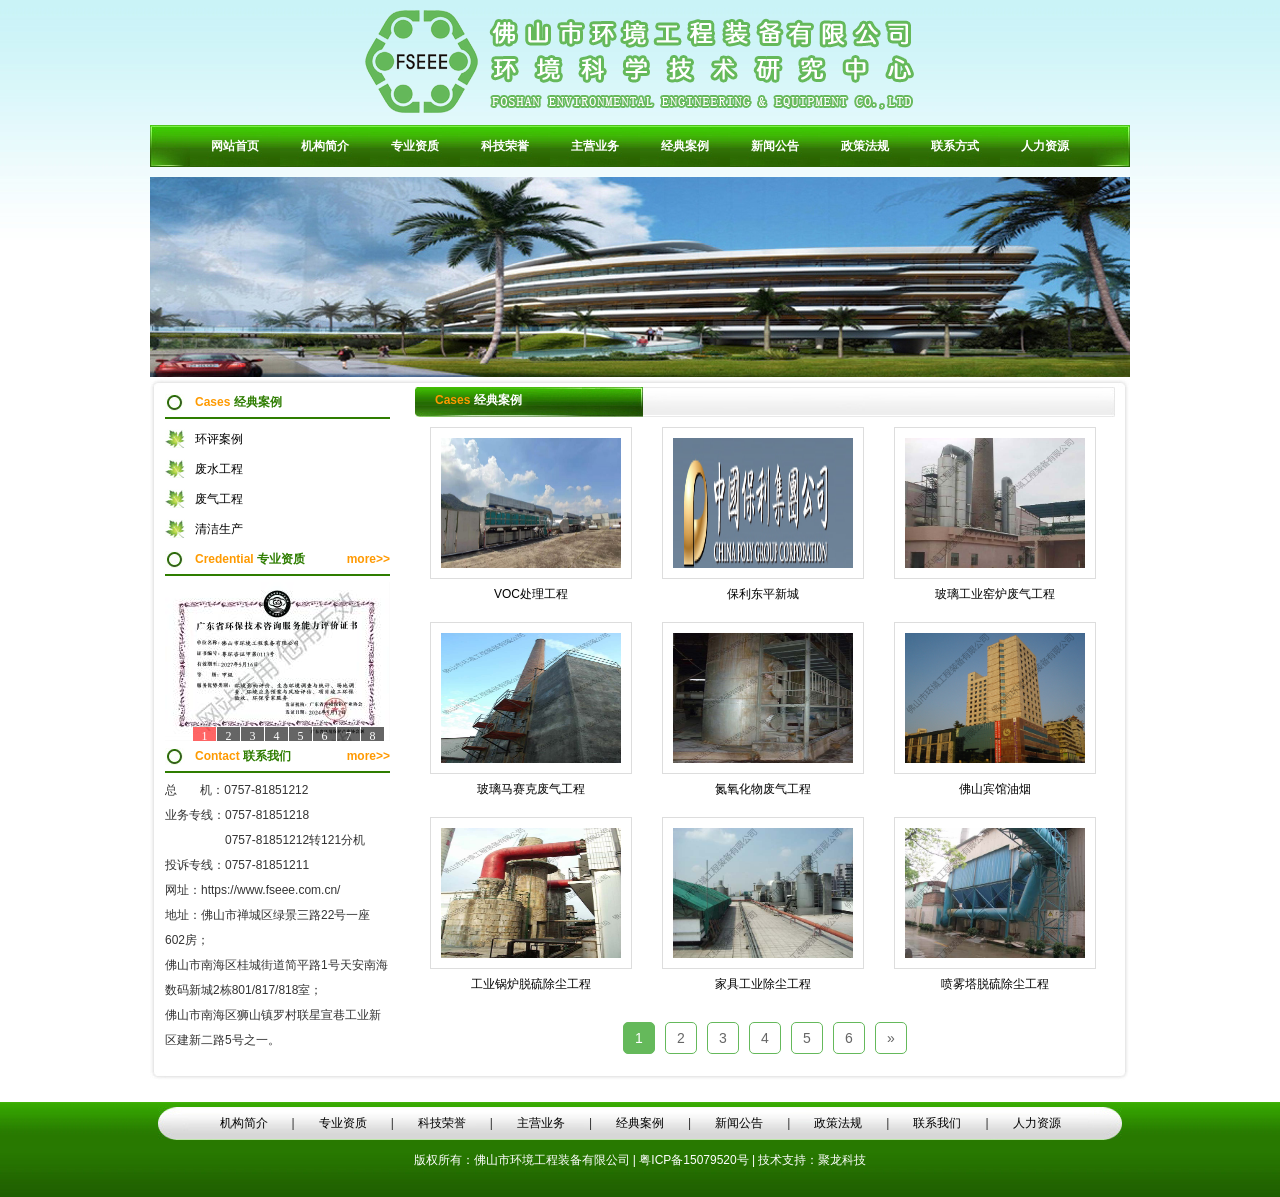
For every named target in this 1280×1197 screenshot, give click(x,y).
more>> (368, 559)
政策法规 (865, 146)
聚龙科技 (842, 1160)
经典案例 (685, 146)
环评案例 (219, 439)
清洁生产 (219, 529)
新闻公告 (775, 146)
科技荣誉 (505, 146)
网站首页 (235, 146)
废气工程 (219, 499)
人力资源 (1045, 146)
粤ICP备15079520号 (695, 1160)
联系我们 (937, 1123)
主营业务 (595, 146)
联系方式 (955, 146)
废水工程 (219, 469)
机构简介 (325, 146)
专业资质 (415, 146)
